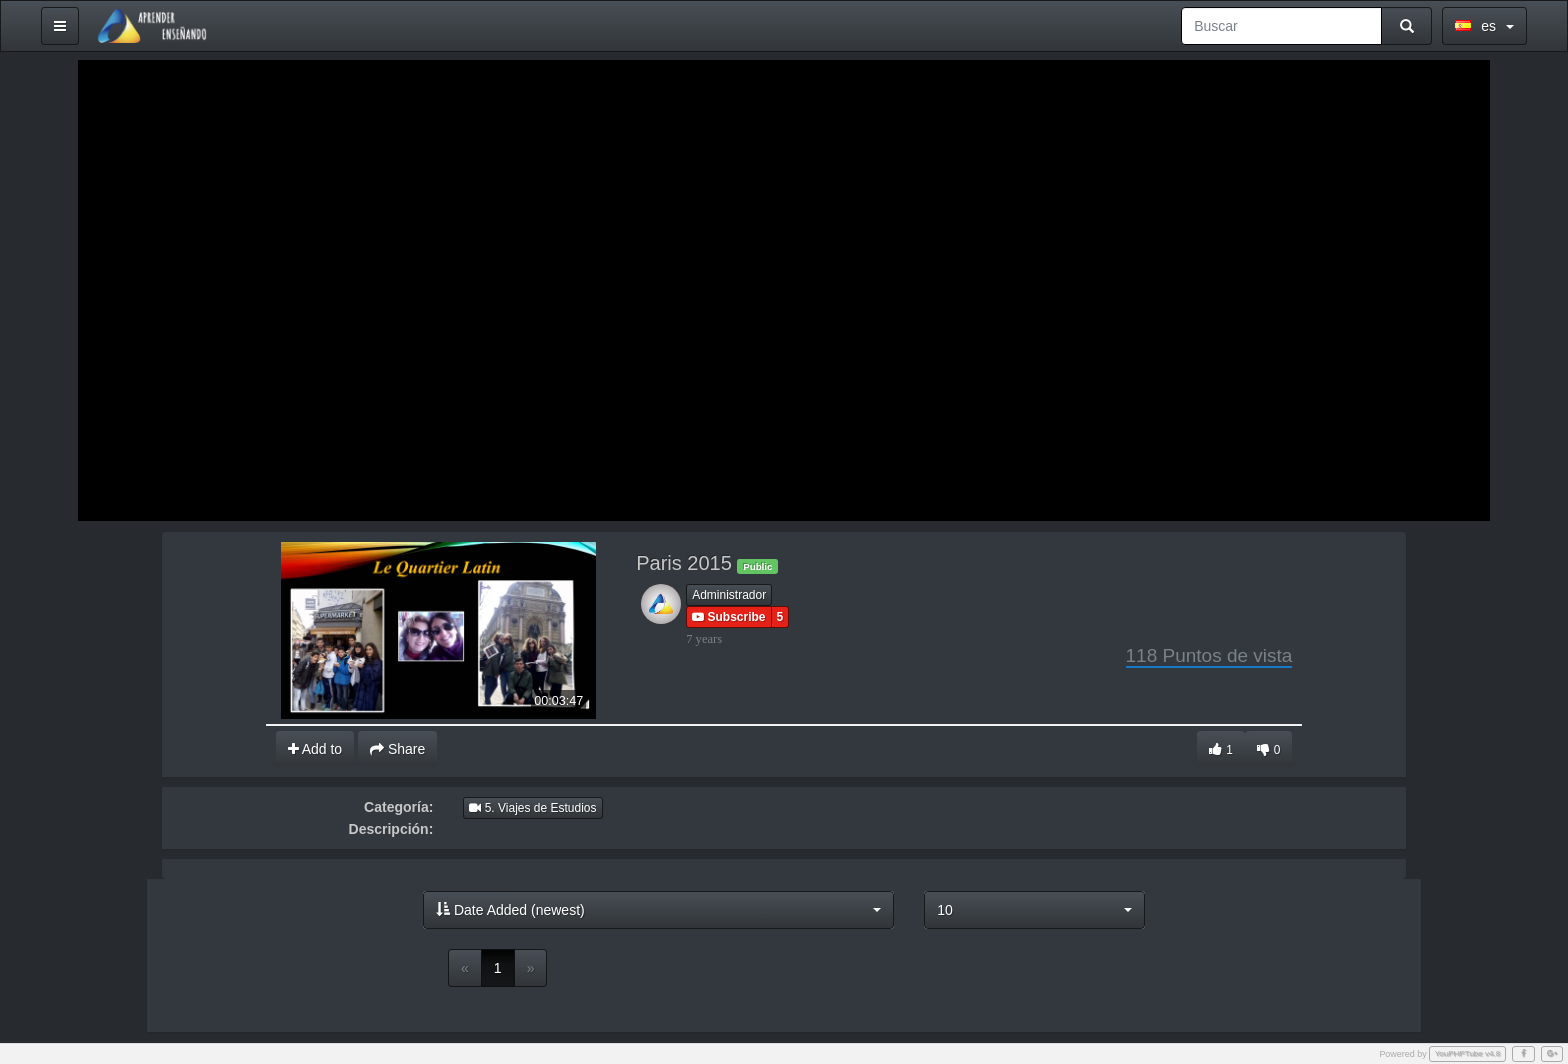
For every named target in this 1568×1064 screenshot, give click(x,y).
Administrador (729, 595)
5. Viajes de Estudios (532, 808)
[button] (658, 910)
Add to (315, 749)
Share (397, 749)
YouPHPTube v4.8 (1468, 1053)
